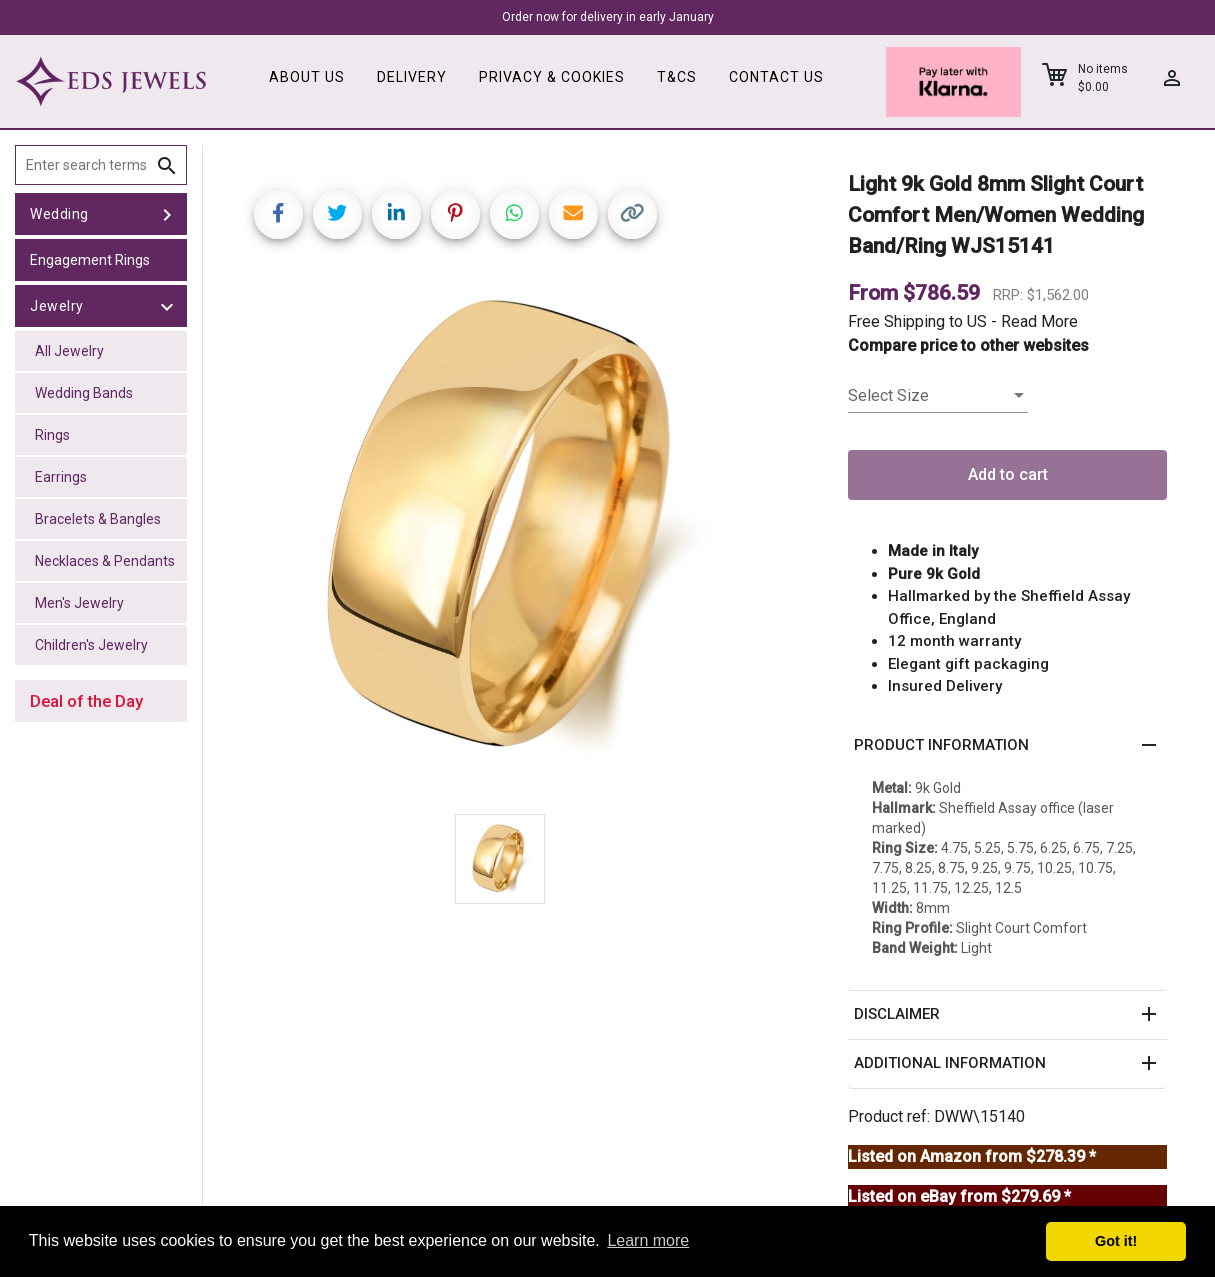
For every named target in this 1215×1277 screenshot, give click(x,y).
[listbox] (938, 396)
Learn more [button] (648, 1240)
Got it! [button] (1116, 1241)
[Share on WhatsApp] (514, 214)
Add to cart (1008, 474)
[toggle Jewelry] (167, 306)
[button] (1007, 746)
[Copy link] (632, 214)
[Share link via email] (573, 214)
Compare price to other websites (968, 345)
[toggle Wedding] (167, 214)
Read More (1039, 321)
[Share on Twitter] (337, 214)
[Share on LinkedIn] (396, 214)
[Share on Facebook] (278, 214)
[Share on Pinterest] (455, 214)
